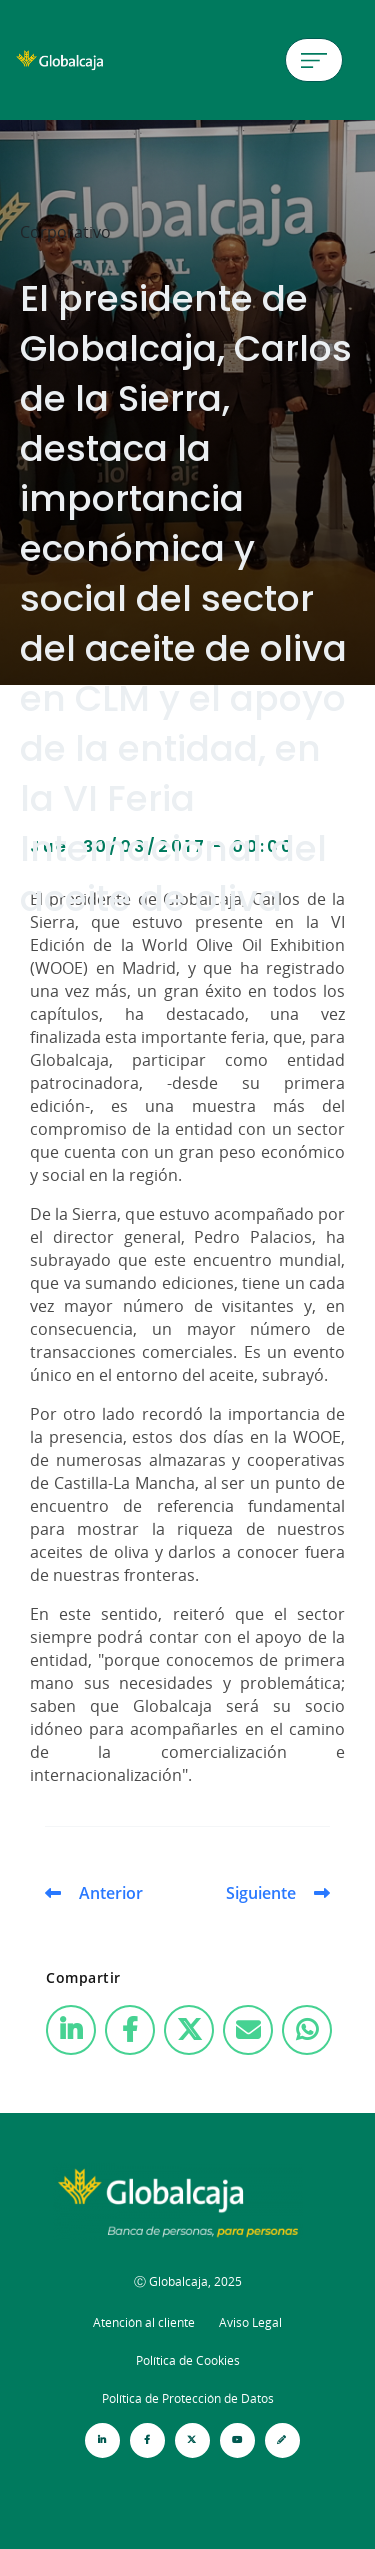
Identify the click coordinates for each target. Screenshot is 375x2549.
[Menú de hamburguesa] (314, 60)
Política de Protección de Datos (188, 2398)
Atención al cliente (144, 2322)
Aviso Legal (250, 2322)
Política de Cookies (188, 2360)
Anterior (111, 1893)
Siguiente (261, 1893)
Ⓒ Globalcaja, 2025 (188, 2281)
